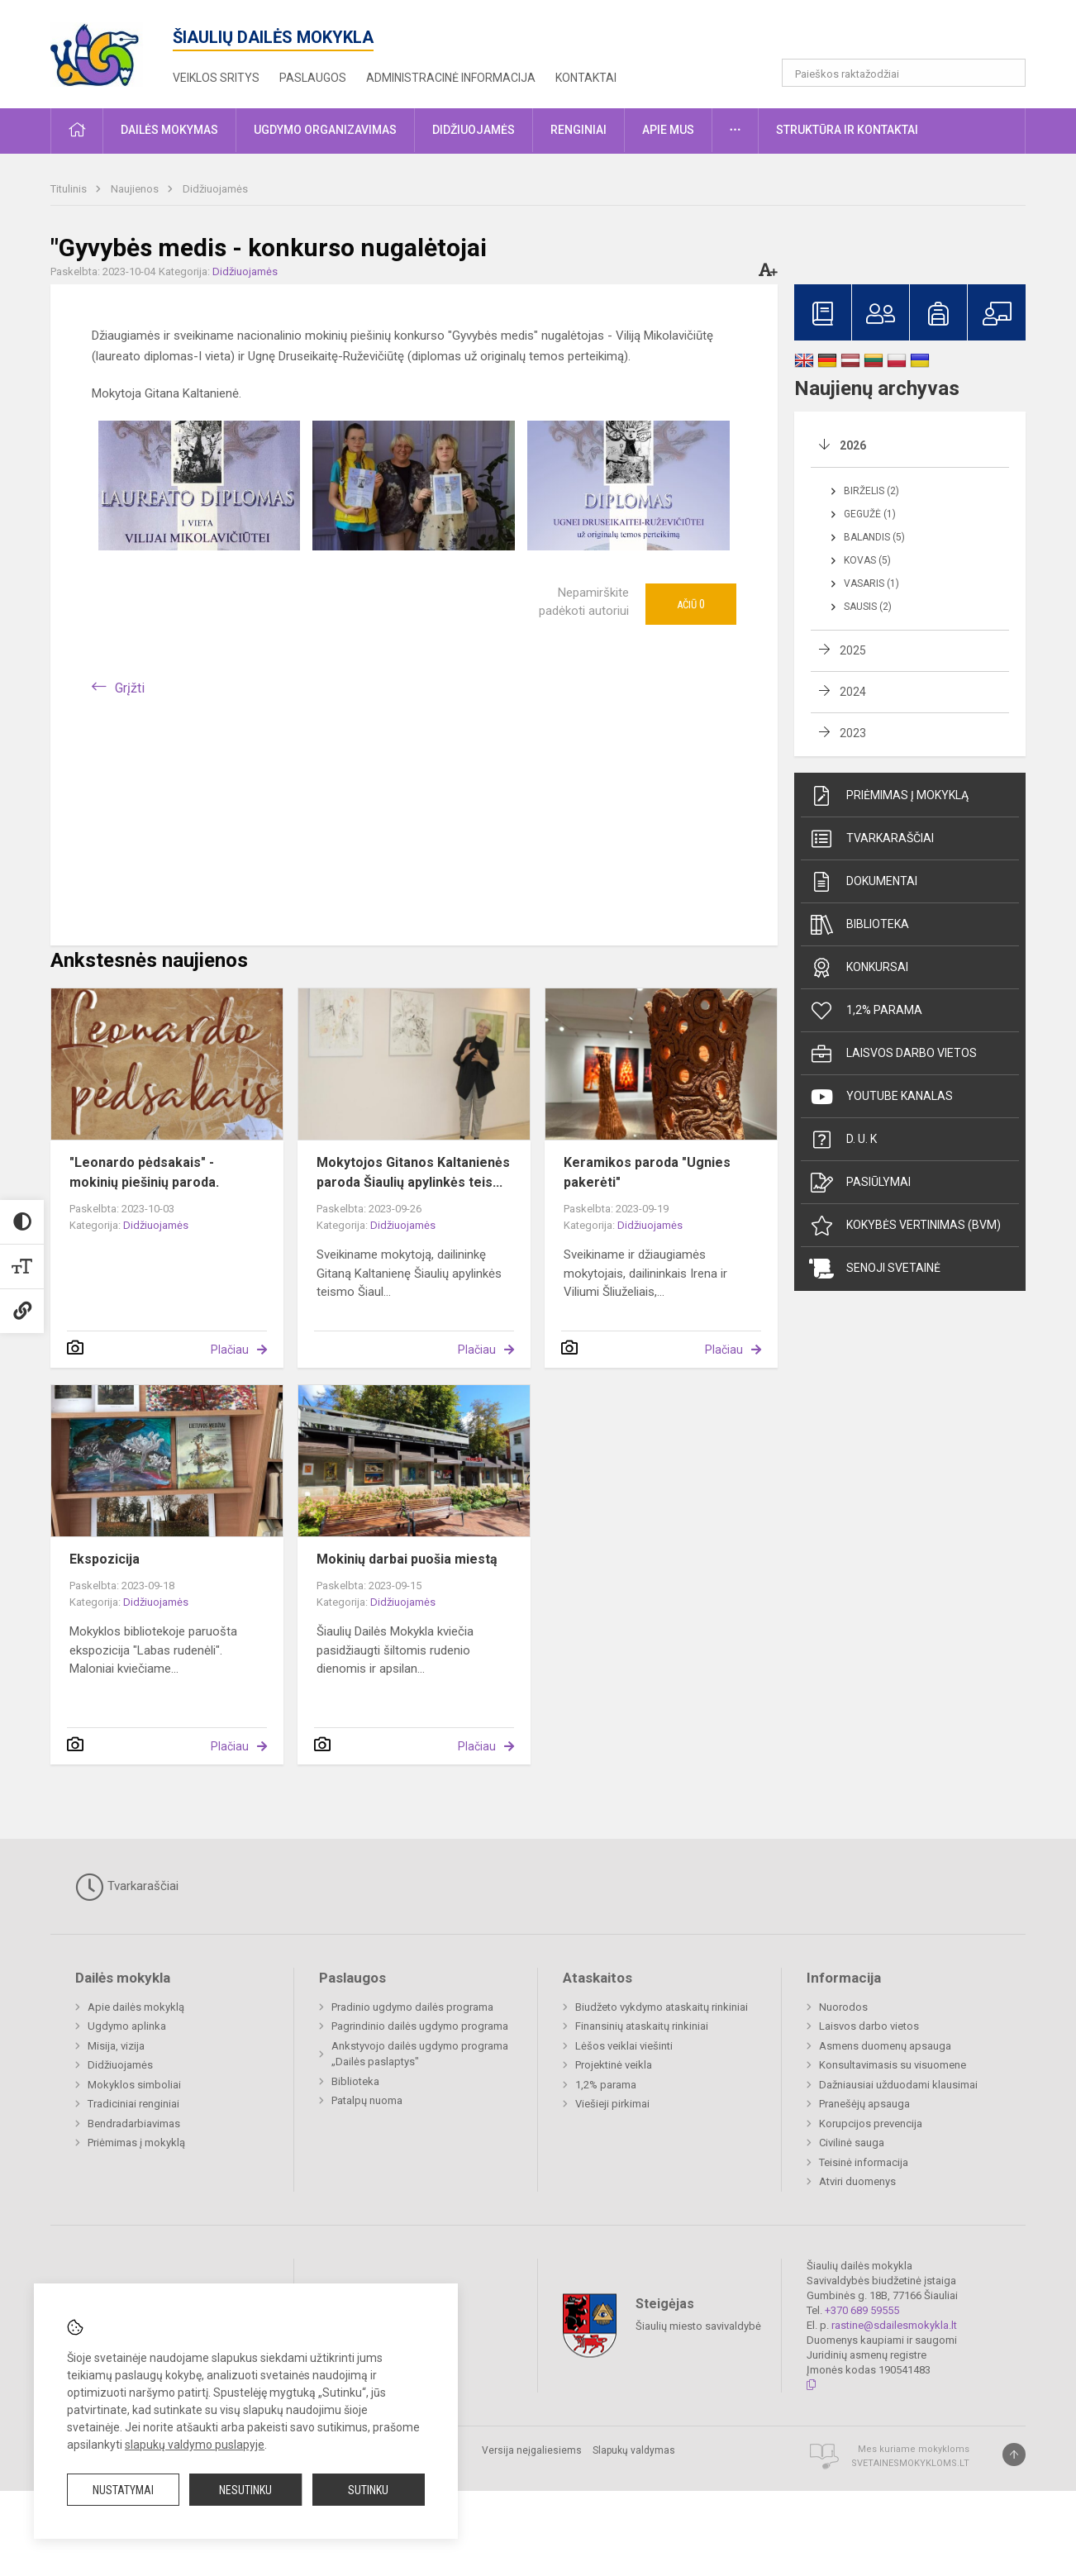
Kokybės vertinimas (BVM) (905, 1226)
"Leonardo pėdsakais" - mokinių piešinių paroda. (144, 1172)
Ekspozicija (104, 1559)
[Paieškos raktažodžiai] (904, 73)
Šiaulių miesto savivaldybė (698, 2326)
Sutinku (368, 2490)
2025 (853, 650)
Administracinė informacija (451, 77)
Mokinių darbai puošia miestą (407, 1559)
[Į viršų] (1014, 2454)
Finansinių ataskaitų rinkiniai (641, 2026)
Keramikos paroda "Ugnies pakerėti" (647, 1172)
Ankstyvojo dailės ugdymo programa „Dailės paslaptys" (419, 2054)
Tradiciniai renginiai (133, 2103)
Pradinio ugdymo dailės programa (412, 2007)
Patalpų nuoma (366, 2100)
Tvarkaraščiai (871, 839)
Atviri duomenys (857, 2181)
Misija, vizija (116, 2046)
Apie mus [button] (668, 129)
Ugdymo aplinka (127, 2026)
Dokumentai (863, 882)
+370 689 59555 (862, 2310)
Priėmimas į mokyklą (889, 796)
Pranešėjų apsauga (864, 2103)
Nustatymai (123, 2490)
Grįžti (130, 688)
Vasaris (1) (871, 583)
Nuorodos (843, 2007)
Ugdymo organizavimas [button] (325, 129)
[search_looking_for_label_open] (1007, 73)
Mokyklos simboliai (134, 2084)
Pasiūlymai (860, 1183)
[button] (913, 35)
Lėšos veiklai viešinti (624, 2046)
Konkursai (858, 968)
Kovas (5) (867, 560)
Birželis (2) (871, 491)
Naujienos (136, 189)
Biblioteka (859, 925)
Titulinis (69, 189)
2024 (853, 691)
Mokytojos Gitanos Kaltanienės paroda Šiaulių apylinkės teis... (413, 1172)
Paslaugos (312, 77)
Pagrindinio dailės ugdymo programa (419, 2026)
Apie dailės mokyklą (136, 2007)
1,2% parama (865, 1011)
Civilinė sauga (851, 2142)
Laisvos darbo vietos (893, 1054)
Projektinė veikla (613, 2065)
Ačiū (691, 604)
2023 (853, 733)
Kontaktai (586, 77)
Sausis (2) (868, 606)
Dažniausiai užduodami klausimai (898, 2084)
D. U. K (843, 1140)
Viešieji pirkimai (612, 2103)
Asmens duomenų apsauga (885, 2046)
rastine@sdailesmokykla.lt (894, 2325)
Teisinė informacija (863, 2162)
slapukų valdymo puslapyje (194, 2444)
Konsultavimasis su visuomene (892, 2065)
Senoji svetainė (874, 1268)
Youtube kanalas (881, 1097)
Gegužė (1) (870, 514)
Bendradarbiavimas (134, 2123)
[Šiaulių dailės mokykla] (112, 51)
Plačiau (230, 1349)
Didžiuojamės (215, 189)
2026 (853, 445)
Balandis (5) (874, 537)
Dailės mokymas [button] (169, 129)
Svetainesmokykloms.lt (910, 2463)
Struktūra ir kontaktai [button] (847, 129)
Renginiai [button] (578, 129)
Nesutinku (245, 2490)
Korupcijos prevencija (870, 2123)
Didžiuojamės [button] (473, 129)
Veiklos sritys (216, 77)
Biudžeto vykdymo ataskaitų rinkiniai (661, 2007)
